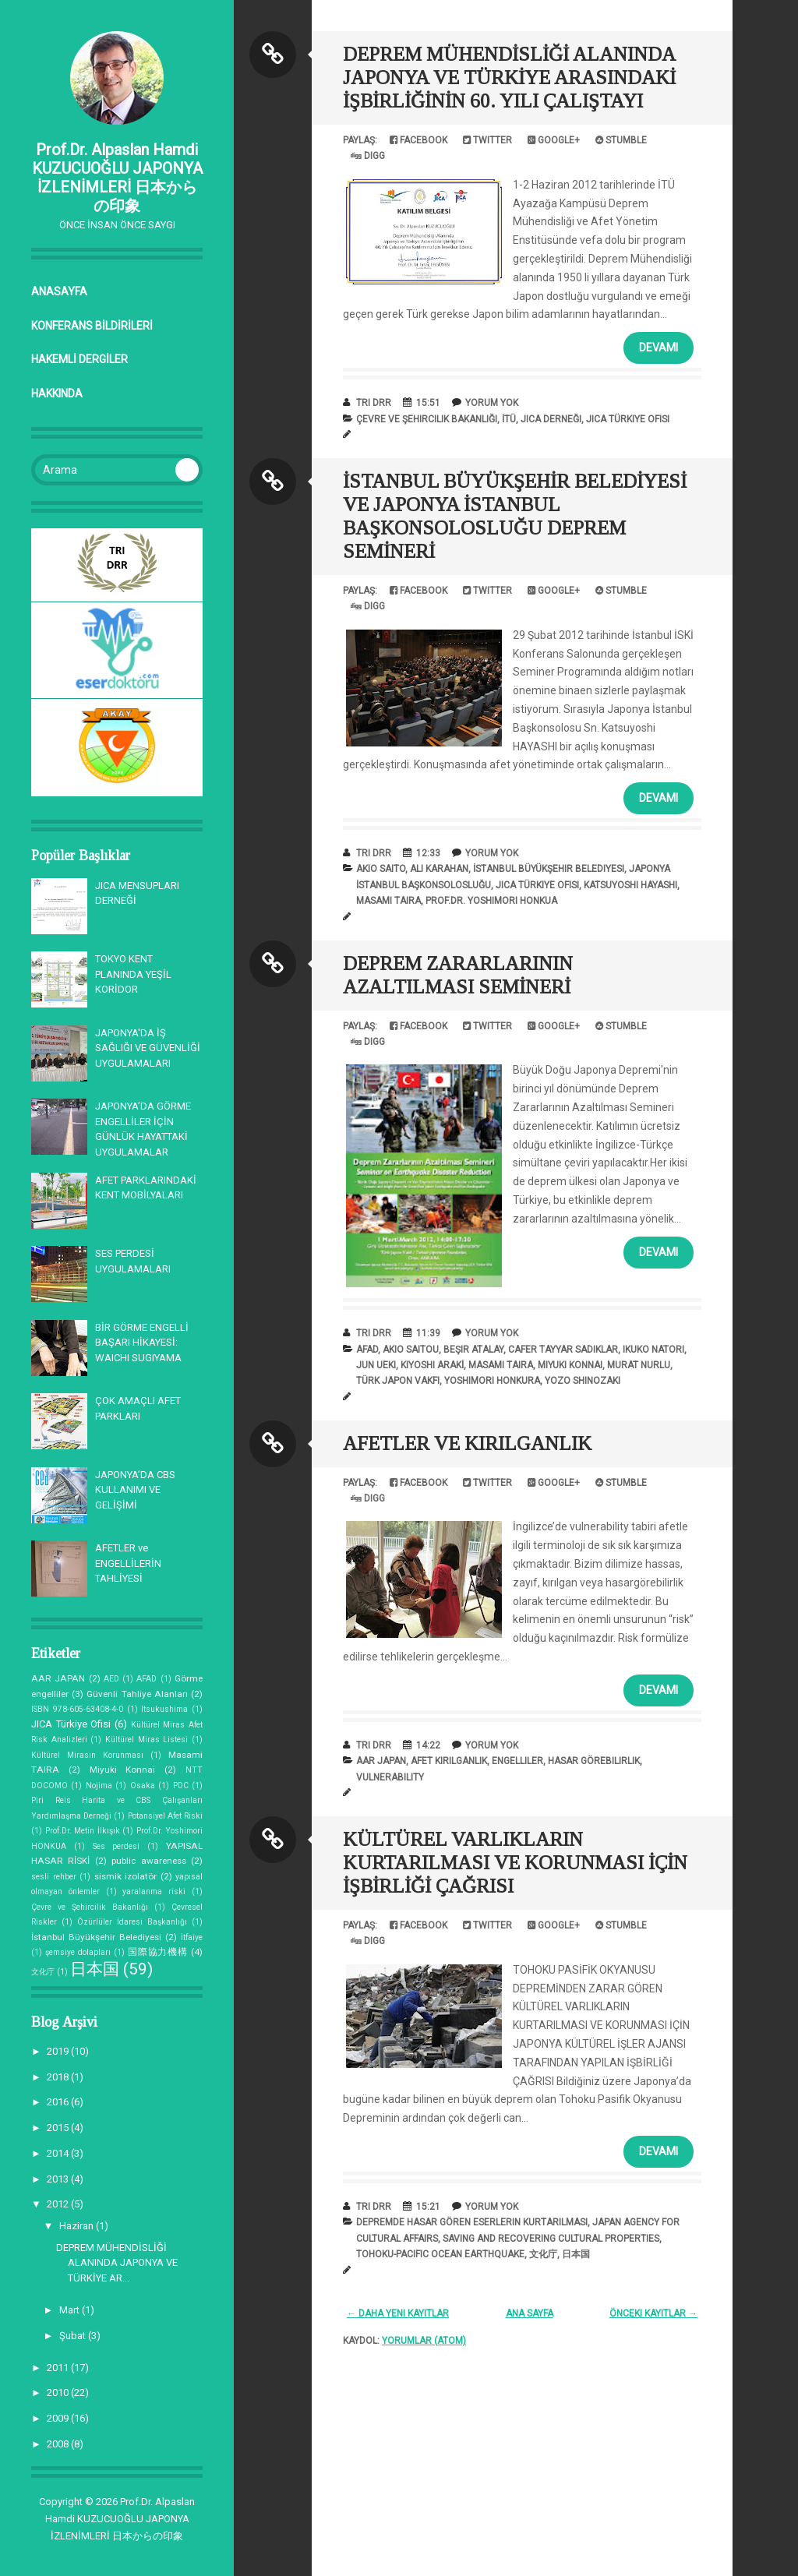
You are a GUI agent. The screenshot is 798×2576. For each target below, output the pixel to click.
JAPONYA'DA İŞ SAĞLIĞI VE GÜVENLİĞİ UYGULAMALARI (147, 1048)
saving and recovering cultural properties (551, 2238)
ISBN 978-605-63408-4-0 (77, 1709)
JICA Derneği (551, 419)
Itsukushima (164, 1709)
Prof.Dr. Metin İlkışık (82, 1831)
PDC (181, 1785)
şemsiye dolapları (78, 1952)
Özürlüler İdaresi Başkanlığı (132, 1922)
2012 (59, 2204)
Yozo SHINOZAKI (582, 1380)
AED (111, 1679)
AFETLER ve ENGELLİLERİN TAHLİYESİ (128, 1563)
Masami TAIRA (388, 900)
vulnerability (390, 1777)
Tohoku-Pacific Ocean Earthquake (440, 2254)
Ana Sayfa (529, 2313)
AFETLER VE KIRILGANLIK (467, 1443)
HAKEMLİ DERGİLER (79, 359)
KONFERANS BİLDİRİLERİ (92, 325)
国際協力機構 (158, 1951)
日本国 (94, 1969)
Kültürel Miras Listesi (146, 1739)
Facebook (418, 140)
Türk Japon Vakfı (398, 1380)
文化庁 (43, 1972)
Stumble (621, 140)
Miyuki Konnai (123, 1769)
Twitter (487, 140)
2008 (59, 2444)
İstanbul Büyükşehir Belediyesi (96, 1937)
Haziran (77, 2226)
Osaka (142, 1785)
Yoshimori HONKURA (492, 1380)
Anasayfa (59, 291)
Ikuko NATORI (653, 1349)
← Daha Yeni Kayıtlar (398, 2313)
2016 (59, 2102)
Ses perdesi (116, 1846)
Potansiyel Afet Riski (165, 1816)
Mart (70, 2310)
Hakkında (57, 393)
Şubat (73, 2335)
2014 (59, 2153)
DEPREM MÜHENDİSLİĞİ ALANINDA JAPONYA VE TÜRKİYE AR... (117, 2263)
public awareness (148, 1860)
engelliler (517, 1761)
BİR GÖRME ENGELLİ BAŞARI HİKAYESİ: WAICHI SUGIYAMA (142, 1343)
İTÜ (509, 419)
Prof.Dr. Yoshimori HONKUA (491, 900)
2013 (59, 2179)
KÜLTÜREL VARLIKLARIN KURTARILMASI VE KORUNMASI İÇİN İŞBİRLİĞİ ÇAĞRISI (515, 1863)
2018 (59, 2077)
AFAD (146, 1679)
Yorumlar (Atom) (424, 2340)
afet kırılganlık (449, 1761)
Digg (368, 155)
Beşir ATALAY (473, 1349)
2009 (59, 2418)
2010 (59, 2392)
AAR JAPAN (58, 1678)
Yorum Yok (491, 402)
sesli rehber (53, 1877)
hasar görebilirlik (594, 1761)
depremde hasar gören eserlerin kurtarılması (472, 2222)
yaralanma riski (153, 1891)
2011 (59, 2367)
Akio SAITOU (411, 1349)
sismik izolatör (125, 1876)
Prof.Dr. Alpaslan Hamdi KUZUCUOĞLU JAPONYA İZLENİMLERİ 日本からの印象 (117, 177)
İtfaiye (192, 1937)
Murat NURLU (638, 1365)
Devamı (658, 347)
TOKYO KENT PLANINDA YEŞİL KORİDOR (133, 974)
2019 (59, 2051)
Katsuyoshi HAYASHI (630, 885)
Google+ (554, 140)
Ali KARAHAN (439, 868)
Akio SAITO (380, 868)
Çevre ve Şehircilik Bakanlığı (89, 1907)
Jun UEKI (376, 1365)
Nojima (99, 1785)
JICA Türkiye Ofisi (71, 1724)
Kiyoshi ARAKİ (432, 1365)
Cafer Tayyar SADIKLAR (563, 1349)
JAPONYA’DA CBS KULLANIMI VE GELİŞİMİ (135, 1490)
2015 (59, 2127)
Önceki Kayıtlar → (653, 2313)
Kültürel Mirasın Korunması (87, 1755)
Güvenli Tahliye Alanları (137, 1694)
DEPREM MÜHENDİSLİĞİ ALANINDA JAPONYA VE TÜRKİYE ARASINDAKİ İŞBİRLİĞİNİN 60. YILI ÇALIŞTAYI (509, 77)
